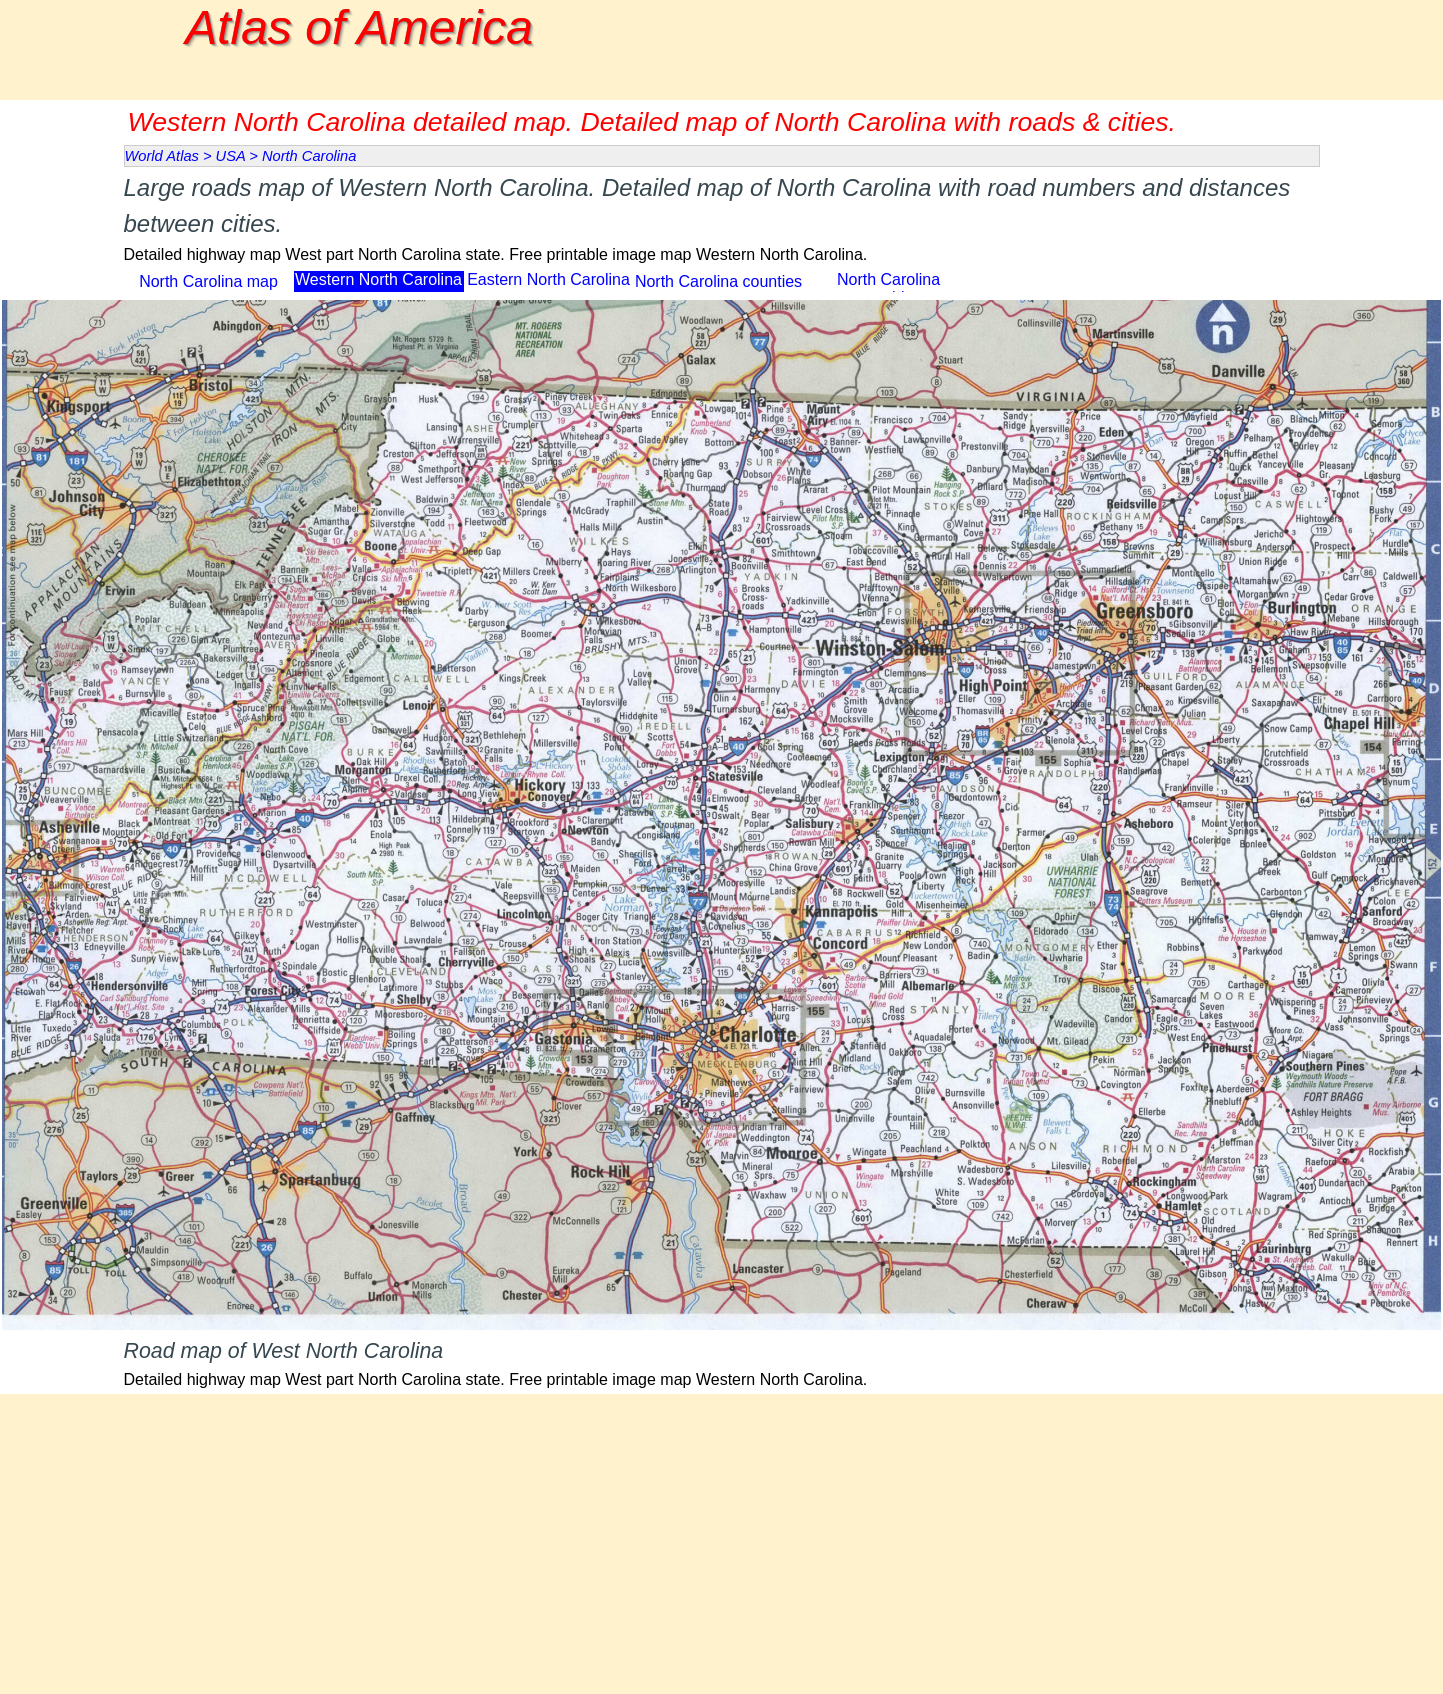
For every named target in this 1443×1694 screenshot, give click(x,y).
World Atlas (162, 156)
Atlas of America (359, 27)
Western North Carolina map (378, 288)
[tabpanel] (722, 218)
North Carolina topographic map (888, 288)
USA (231, 156)
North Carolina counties (718, 281)
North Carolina (309, 156)
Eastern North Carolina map (548, 288)
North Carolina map (208, 281)
